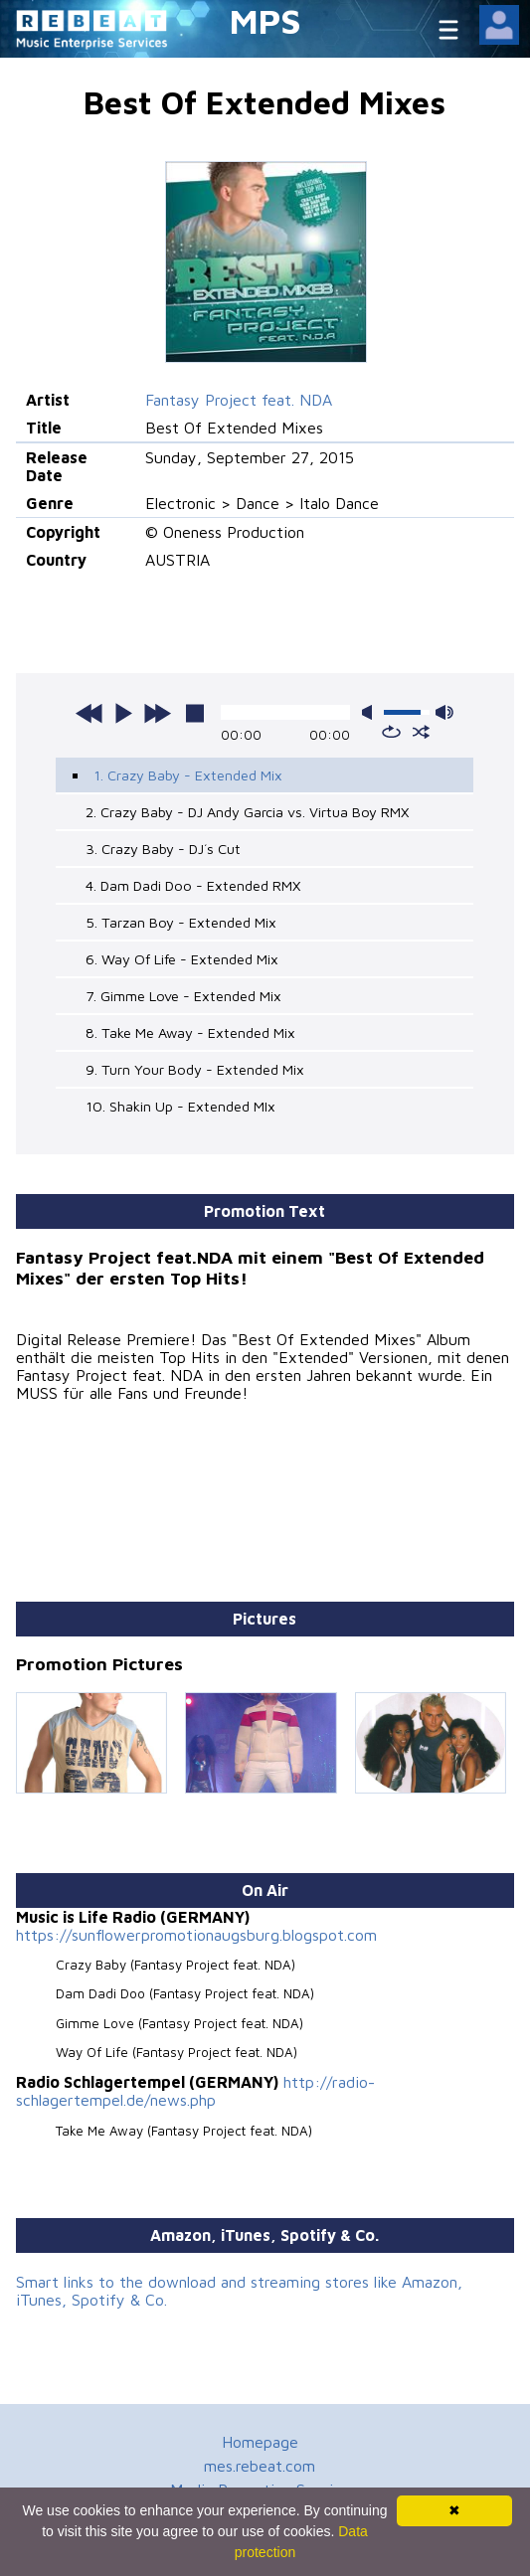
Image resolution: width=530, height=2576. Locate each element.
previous (89, 713)
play (123, 713)
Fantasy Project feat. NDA (238, 400)
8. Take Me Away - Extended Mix (190, 1032)
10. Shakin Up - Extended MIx (180, 1106)
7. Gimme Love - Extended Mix (183, 995)
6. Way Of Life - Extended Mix (182, 958)
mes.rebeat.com (259, 2466)
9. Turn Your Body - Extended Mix (195, 1069)
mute (371, 712)
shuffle (421, 732)
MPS (265, 20)
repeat (391, 732)
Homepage (260, 2442)
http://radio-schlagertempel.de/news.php (195, 2091)
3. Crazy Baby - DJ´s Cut (163, 848)
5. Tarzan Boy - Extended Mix (181, 922)
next (157, 713)
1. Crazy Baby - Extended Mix (187, 775)
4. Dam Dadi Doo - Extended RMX (193, 885)
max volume (444, 712)
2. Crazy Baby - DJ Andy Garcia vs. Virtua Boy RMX (247, 811)
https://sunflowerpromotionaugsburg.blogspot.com (196, 1935)
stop (195, 713)
